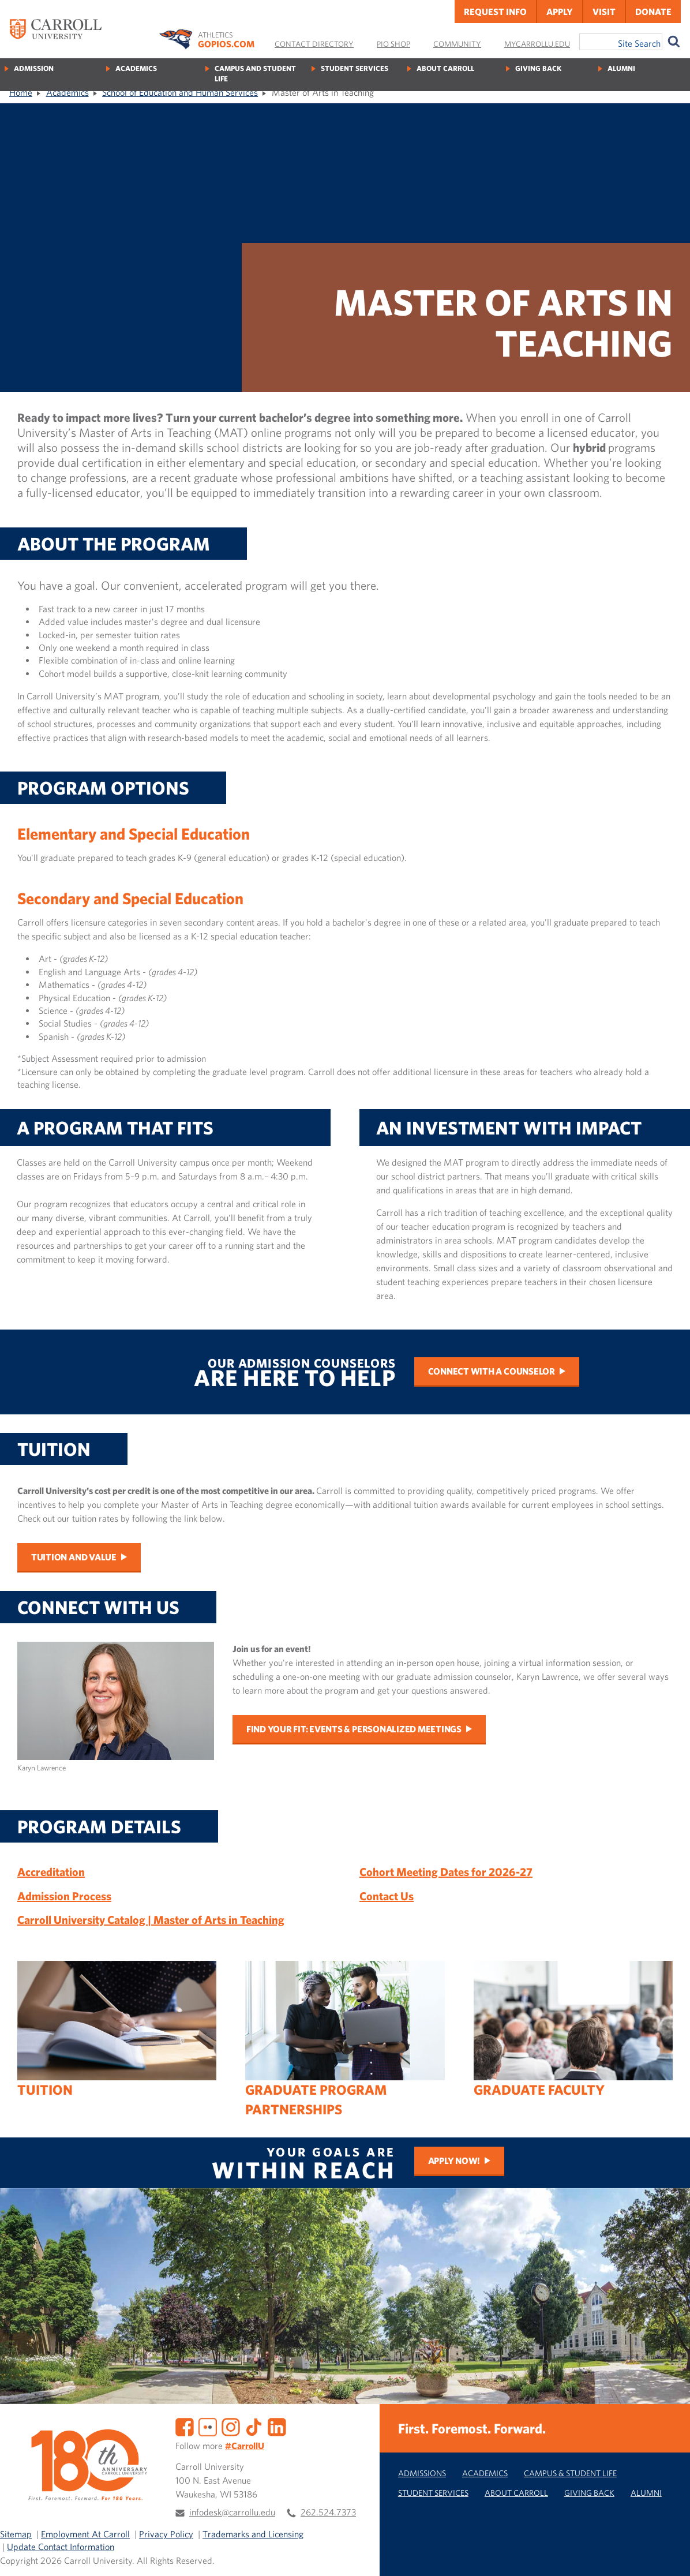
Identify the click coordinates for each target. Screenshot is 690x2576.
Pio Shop (393, 43)
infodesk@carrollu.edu (232, 2512)
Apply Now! (454, 2160)
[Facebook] (184, 2425)
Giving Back (538, 68)
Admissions (422, 2473)
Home (20, 92)
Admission (34, 68)
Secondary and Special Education (130, 898)
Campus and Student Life (255, 73)
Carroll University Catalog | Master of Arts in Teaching (150, 1919)
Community (457, 43)
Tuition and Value (74, 1557)
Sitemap (16, 2534)
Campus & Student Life (570, 2473)
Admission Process (64, 1896)
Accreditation (51, 1871)
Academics (136, 68)
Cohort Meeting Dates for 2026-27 (445, 1871)
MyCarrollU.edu (537, 43)
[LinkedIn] (277, 2425)
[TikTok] (254, 2425)
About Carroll (445, 68)
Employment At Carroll (85, 2534)
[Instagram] (231, 2425)
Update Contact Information (60, 2546)
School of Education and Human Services (180, 92)
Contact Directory (314, 43)
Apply (559, 11)
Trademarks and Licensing (252, 2534)
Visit (604, 11)
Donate (653, 11)
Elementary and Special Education (133, 833)
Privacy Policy (166, 2534)
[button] (668, 2554)
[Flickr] (207, 2425)
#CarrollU (244, 2445)
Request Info (495, 11)
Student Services (354, 68)
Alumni (621, 68)
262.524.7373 (328, 2512)
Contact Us (386, 1896)
